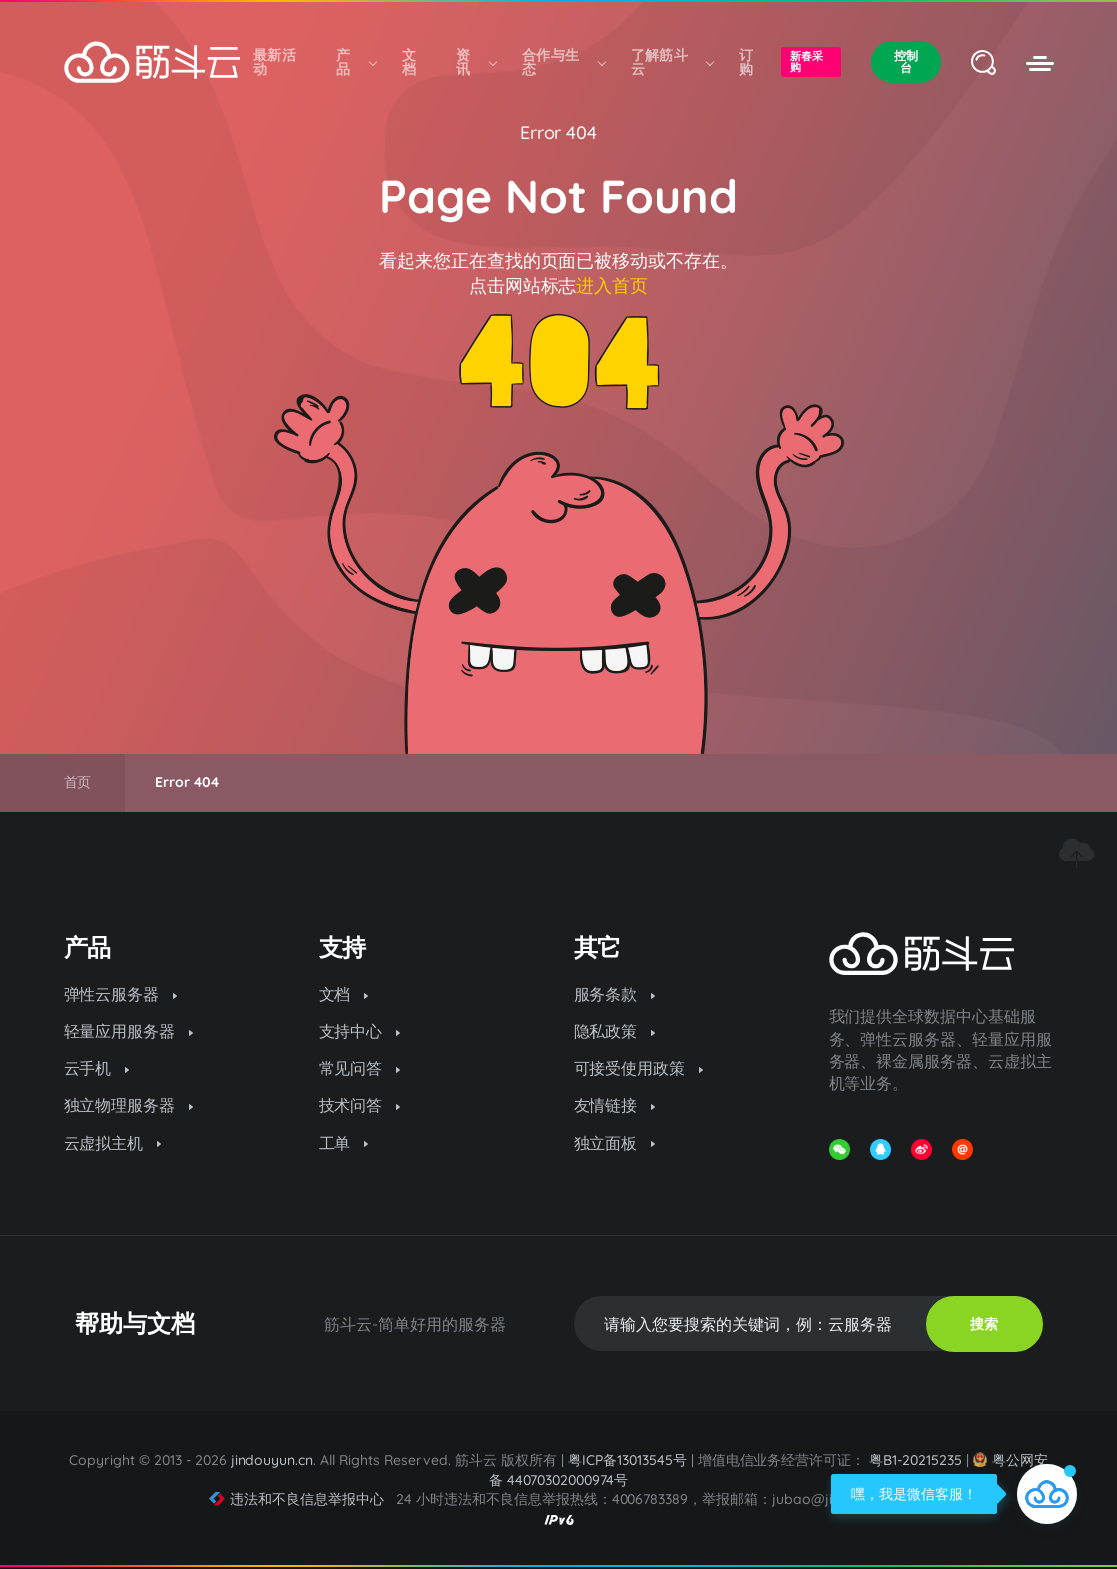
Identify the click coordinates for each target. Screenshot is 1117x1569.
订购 (746, 62)
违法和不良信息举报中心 (296, 1499)
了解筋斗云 (672, 62)
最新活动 (274, 62)
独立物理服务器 (129, 1105)
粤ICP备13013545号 (627, 1460)
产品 (356, 62)
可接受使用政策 (639, 1068)
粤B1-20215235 (915, 1460)
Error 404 (559, 132)
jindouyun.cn (272, 1460)
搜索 (984, 1324)
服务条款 (615, 994)
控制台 (906, 61)
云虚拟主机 (113, 1143)
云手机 (97, 1068)
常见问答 (360, 1068)
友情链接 (615, 1105)
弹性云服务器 (121, 994)
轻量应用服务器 (129, 1031)
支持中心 (360, 1031)
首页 (78, 782)
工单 (344, 1143)
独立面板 (615, 1143)
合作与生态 (563, 62)
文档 (409, 62)
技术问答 (360, 1105)
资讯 (476, 62)
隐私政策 (615, 1031)
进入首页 (612, 285)
